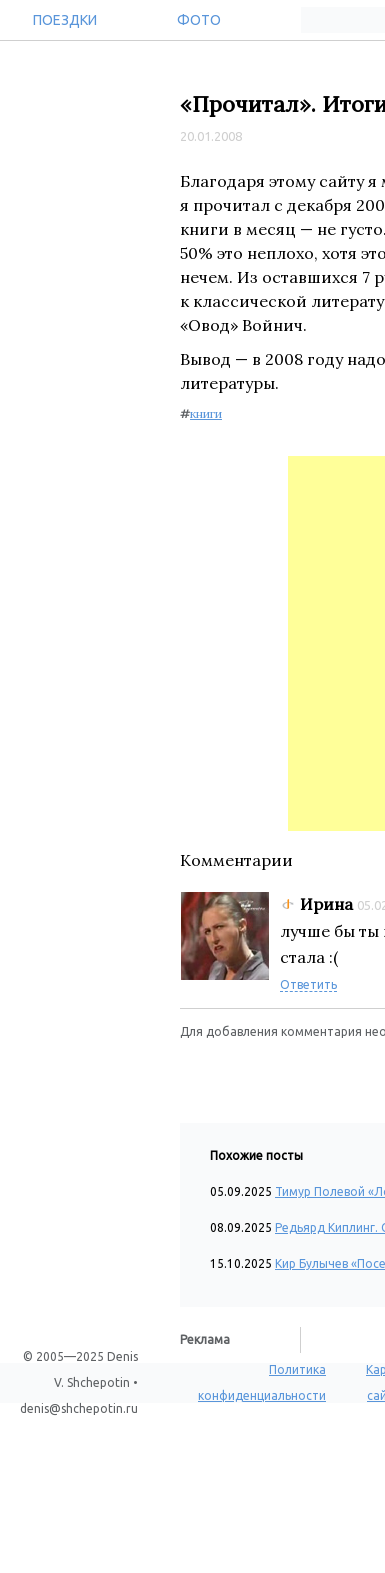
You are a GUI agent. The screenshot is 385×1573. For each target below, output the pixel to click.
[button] (196, 1071)
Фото (199, 20)
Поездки (65, 20)
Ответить (308, 984)
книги (206, 413)
